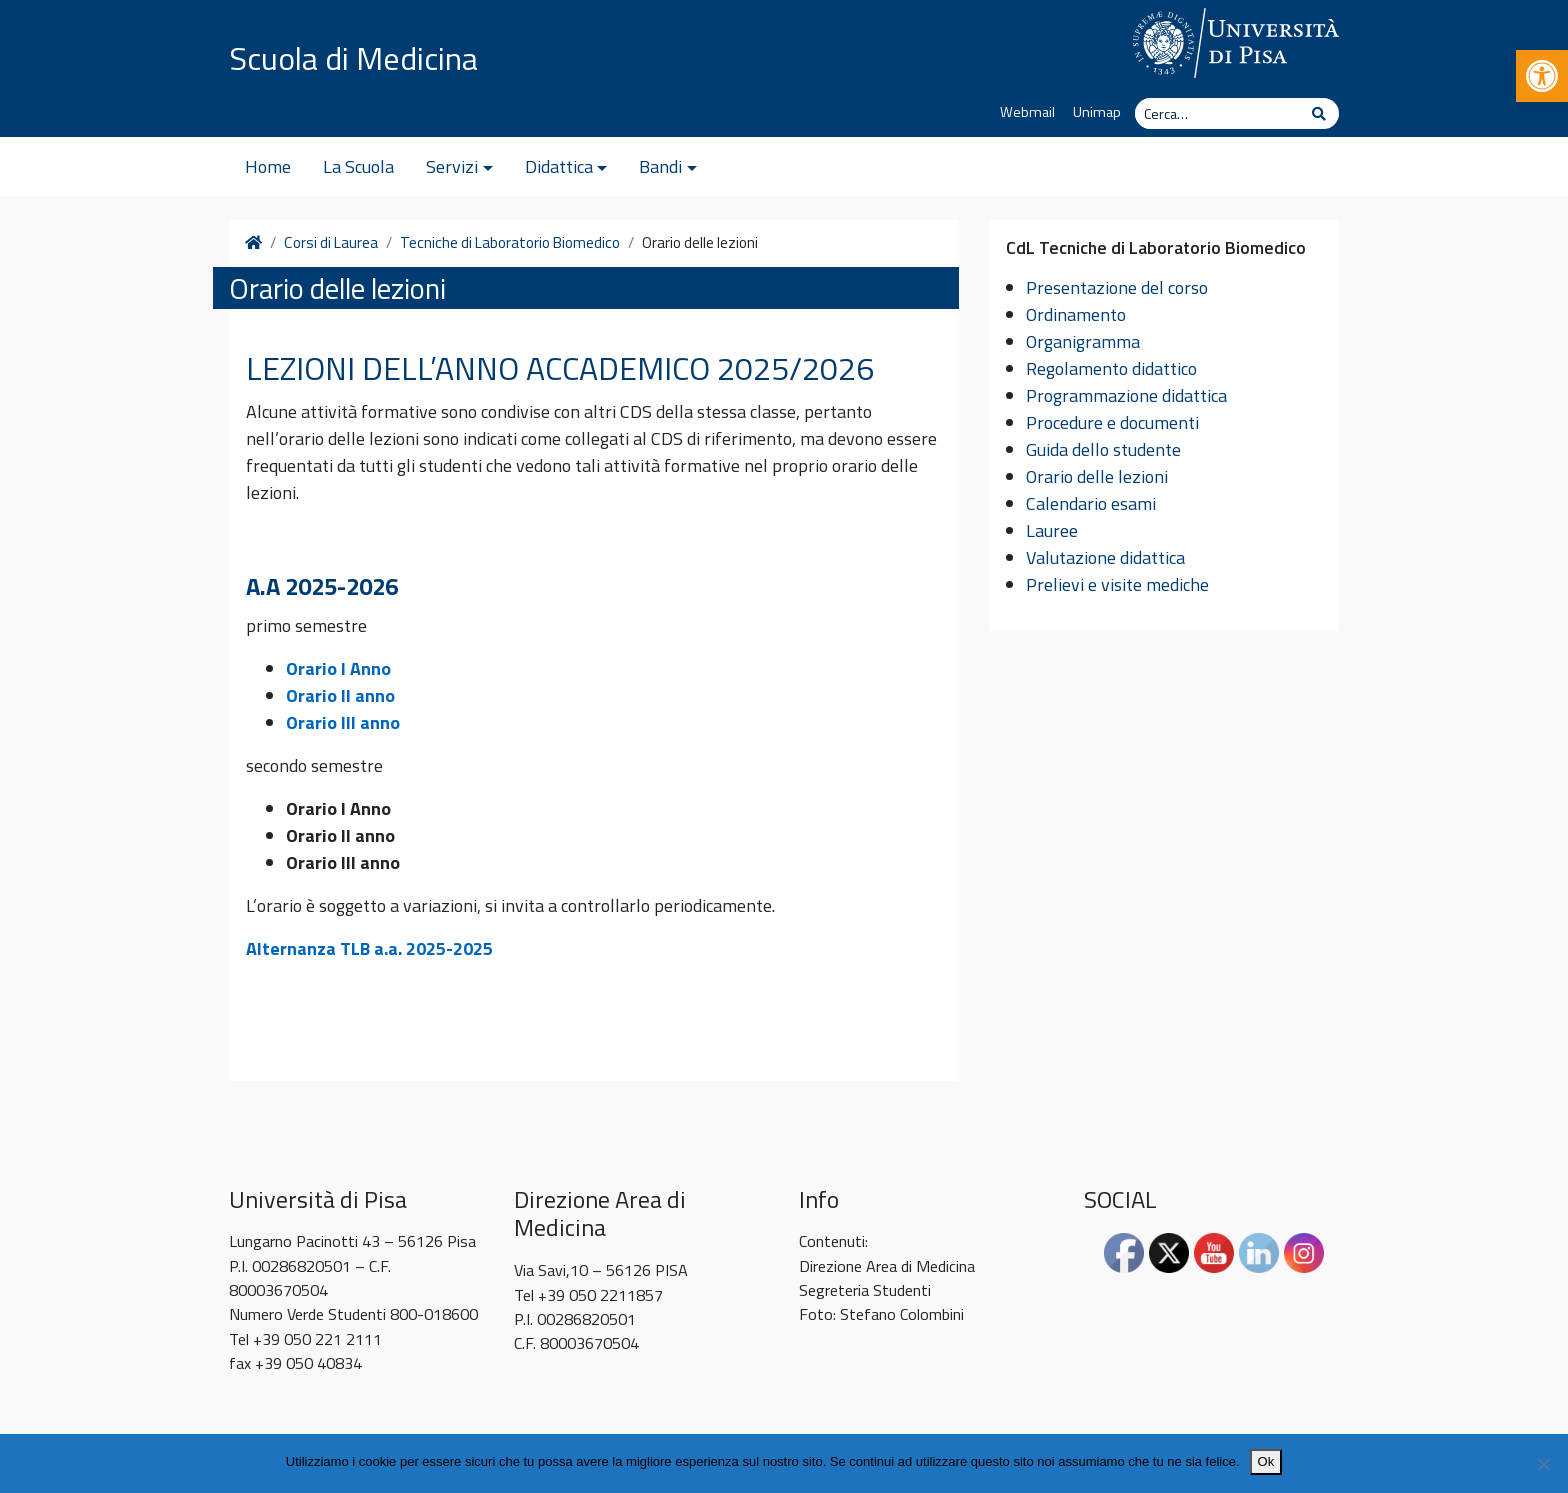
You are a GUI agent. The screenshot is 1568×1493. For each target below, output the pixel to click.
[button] (1542, 76)
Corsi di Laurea (331, 243)
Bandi (660, 166)
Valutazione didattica (1105, 557)
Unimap (1097, 112)
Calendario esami (1091, 503)
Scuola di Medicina (353, 58)
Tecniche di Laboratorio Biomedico (510, 243)
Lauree (1052, 530)
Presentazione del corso (1117, 287)
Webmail (1027, 112)
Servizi (452, 166)
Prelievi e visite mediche (1117, 584)
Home (268, 166)
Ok (1266, 1461)
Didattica (559, 166)
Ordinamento (1076, 314)
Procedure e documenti (1112, 422)
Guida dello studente (1103, 449)
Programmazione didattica (1126, 395)
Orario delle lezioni (1097, 476)
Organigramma (1083, 341)
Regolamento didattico (1111, 368)
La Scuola (358, 166)
